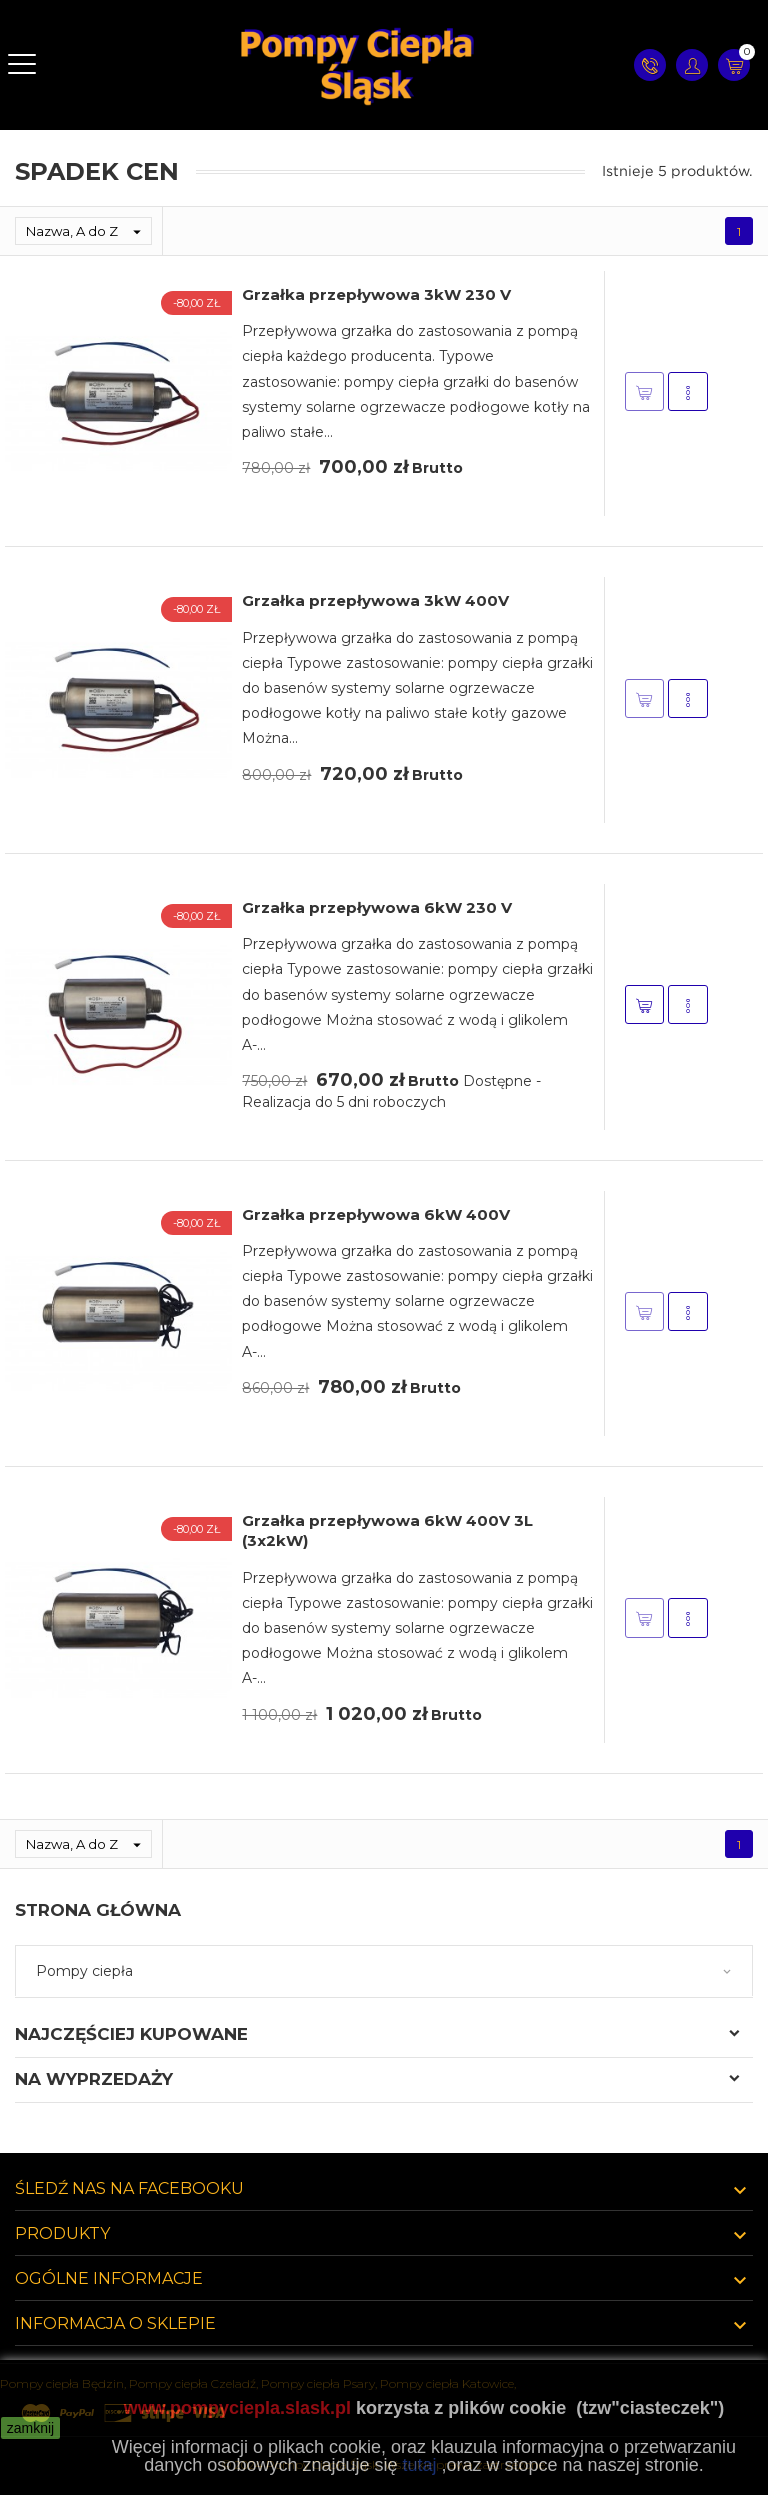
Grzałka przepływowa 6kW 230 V (377, 907)
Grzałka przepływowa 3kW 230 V (376, 294)
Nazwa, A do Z (88, 231)
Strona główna (98, 1910)
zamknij (30, 2428)
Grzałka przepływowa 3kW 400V (375, 600)
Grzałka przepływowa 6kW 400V (376, 1214)
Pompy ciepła (84, 1971)
